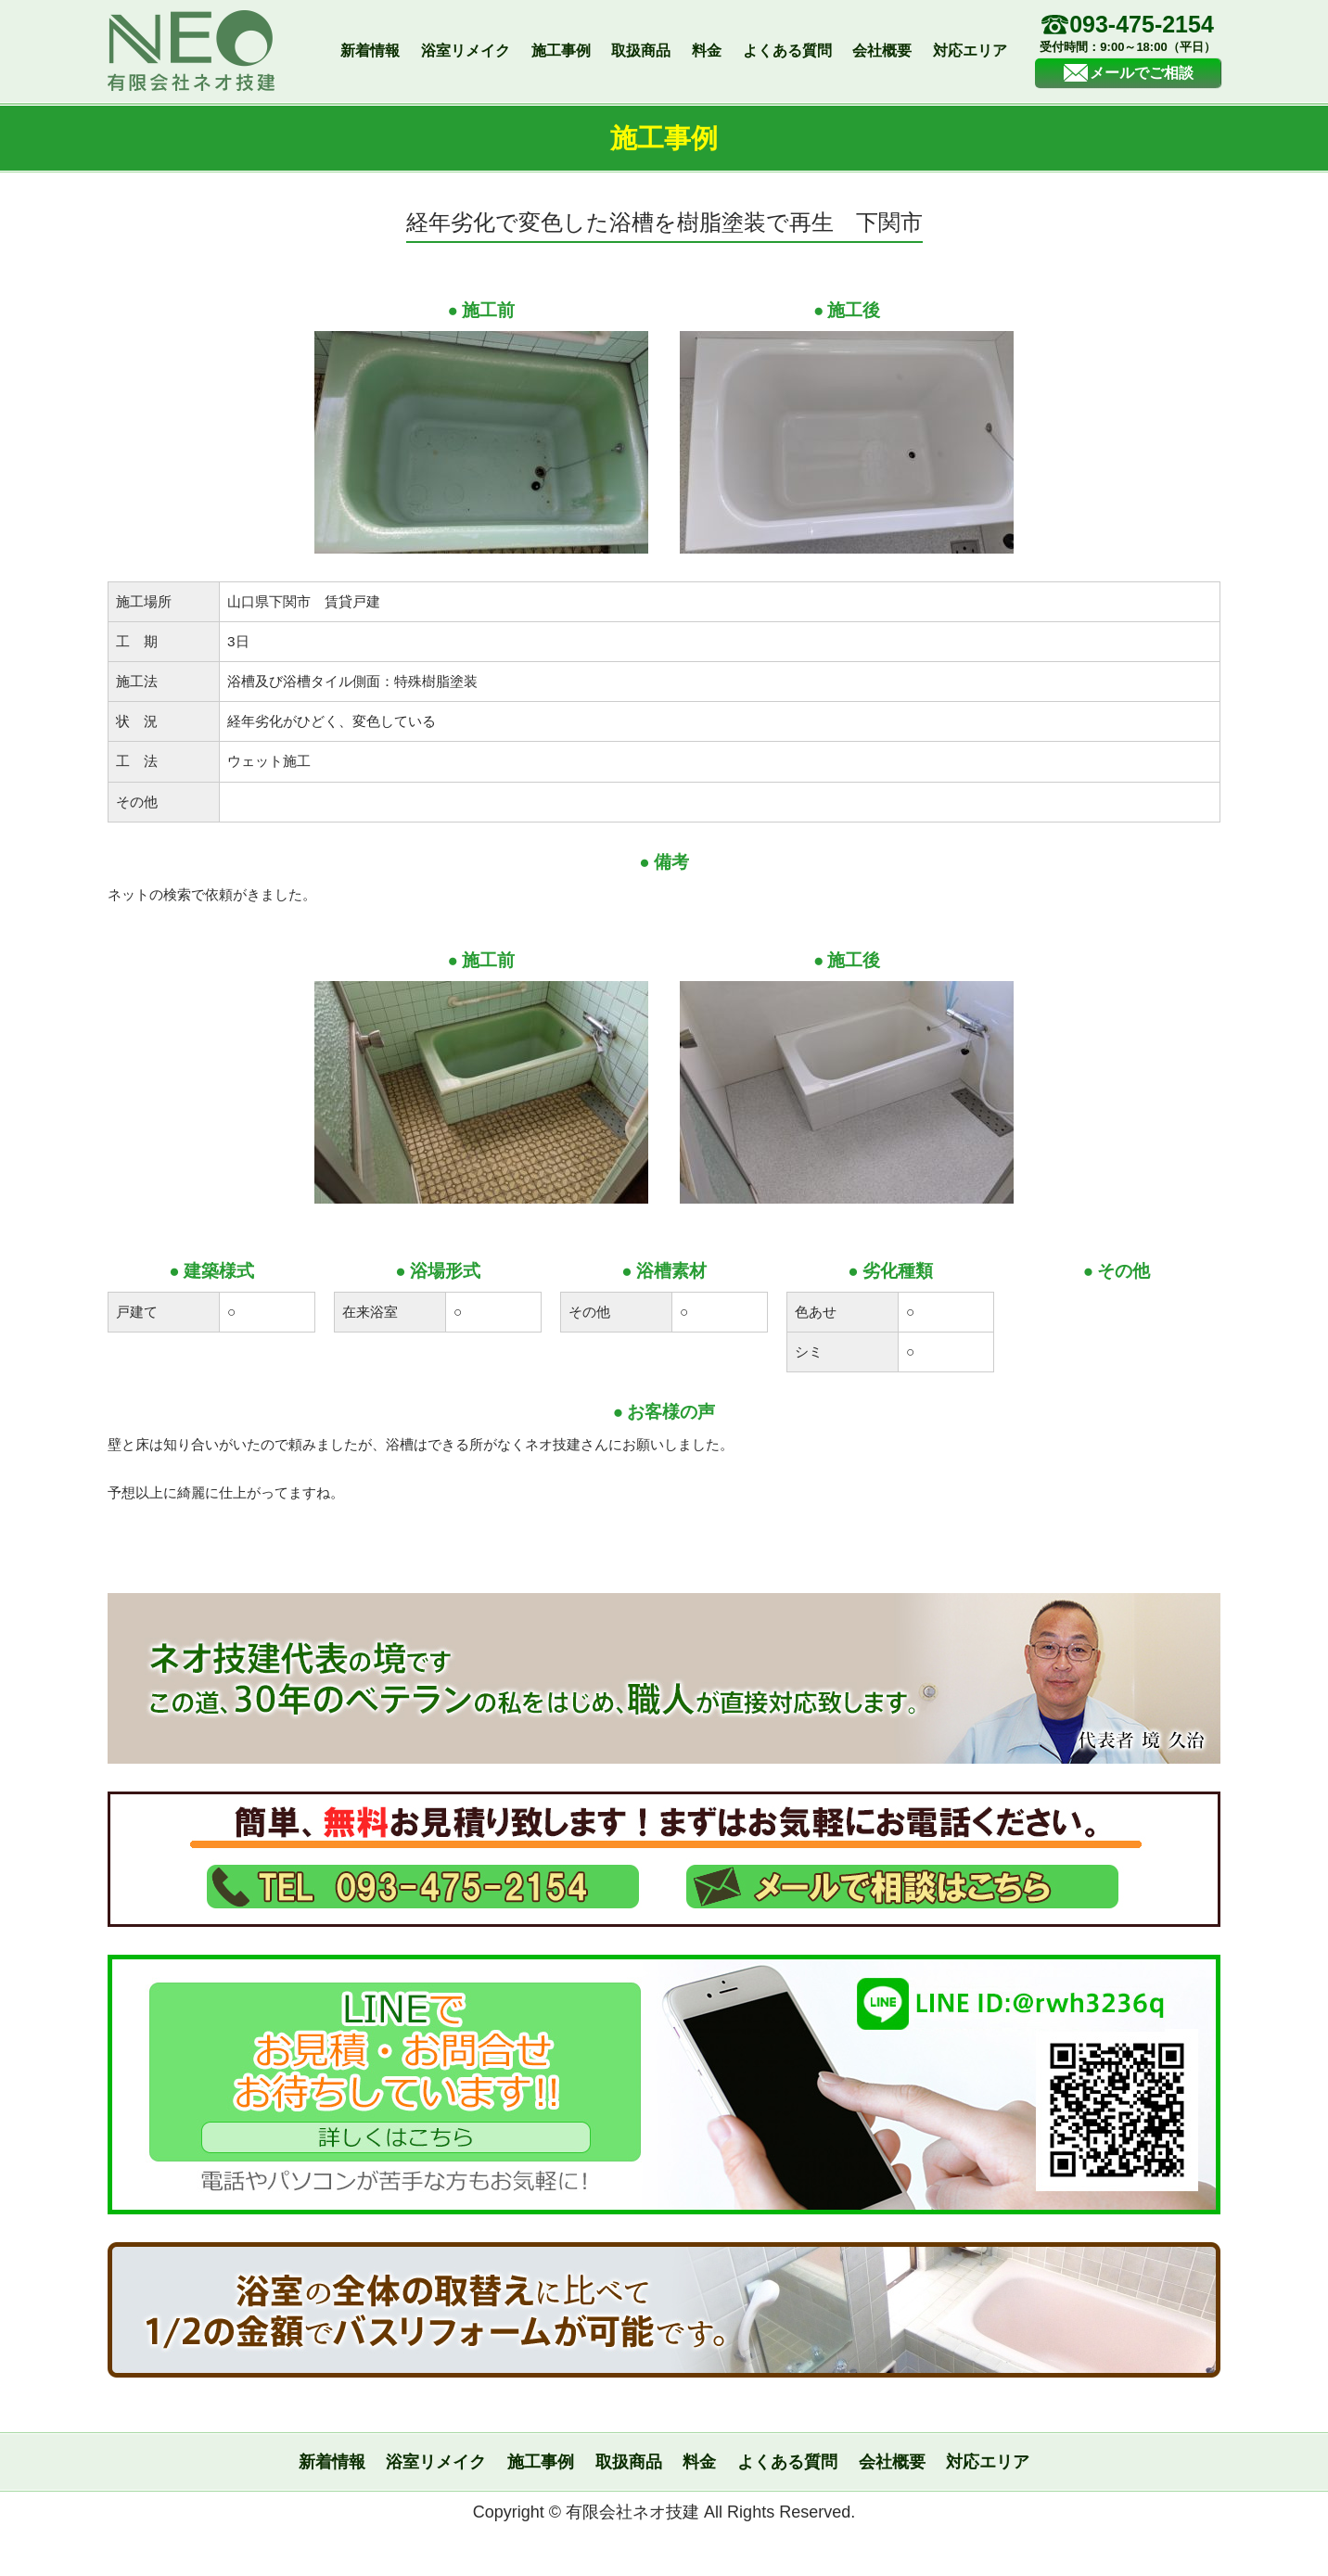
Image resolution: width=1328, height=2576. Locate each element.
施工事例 (561, 50)
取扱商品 (640, 50)
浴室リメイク (465, 50)
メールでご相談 (1128, 73)
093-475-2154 (1127, 35)
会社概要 (882, 50)
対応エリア (970, 50)
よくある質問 (787, 50)
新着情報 (370, 50)
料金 (706, 50)
